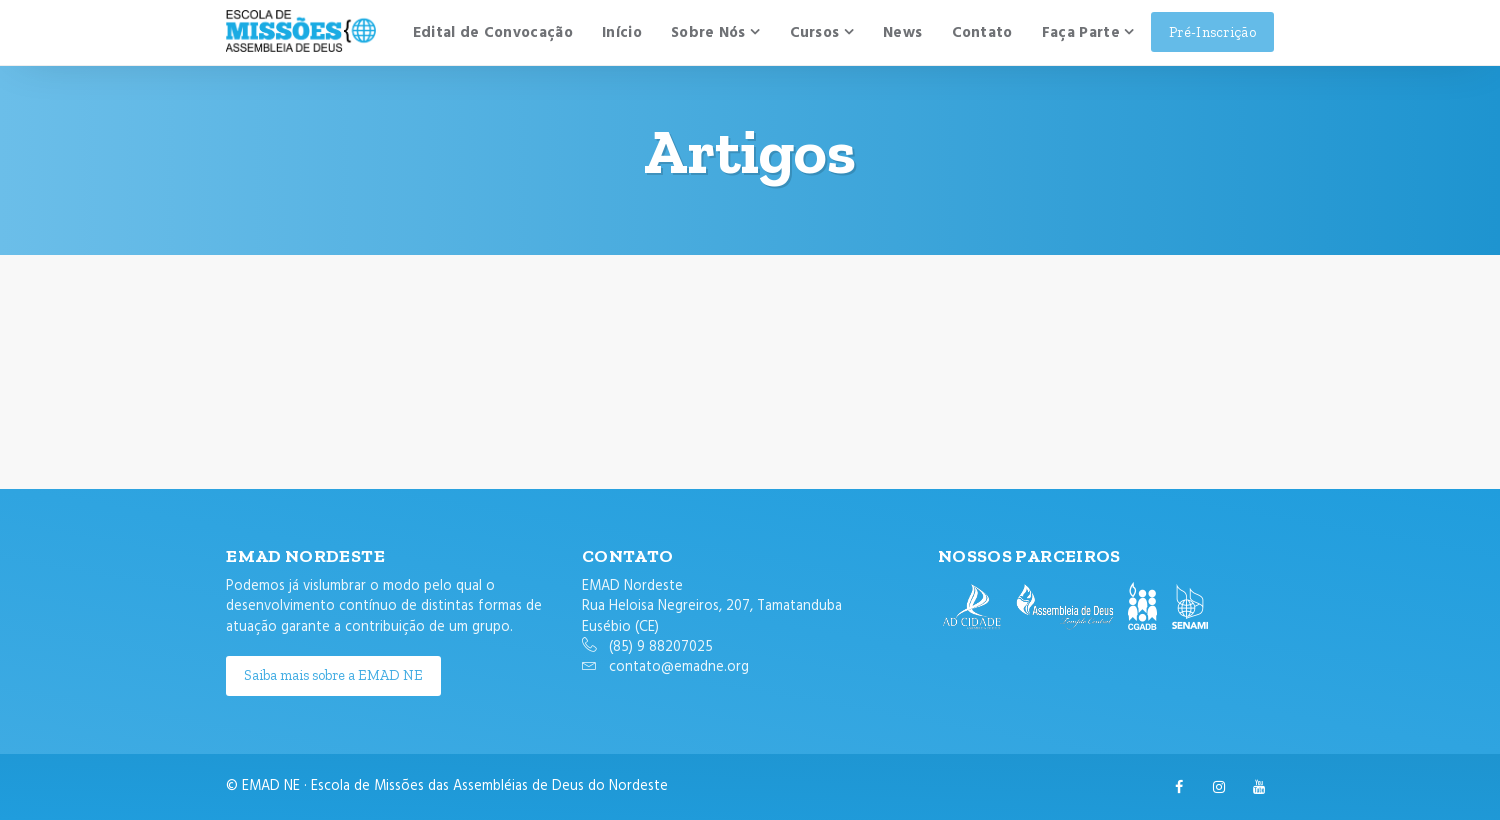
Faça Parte (1081, 33)
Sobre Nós (708, 33)
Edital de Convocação (493, 33)
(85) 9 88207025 (661, 647)
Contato (982, 33)
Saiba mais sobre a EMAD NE (333, 675)
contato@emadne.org (679, 667)
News (902, 33)
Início (622, 33)
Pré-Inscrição (1212, 32)
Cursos (815, 33)
